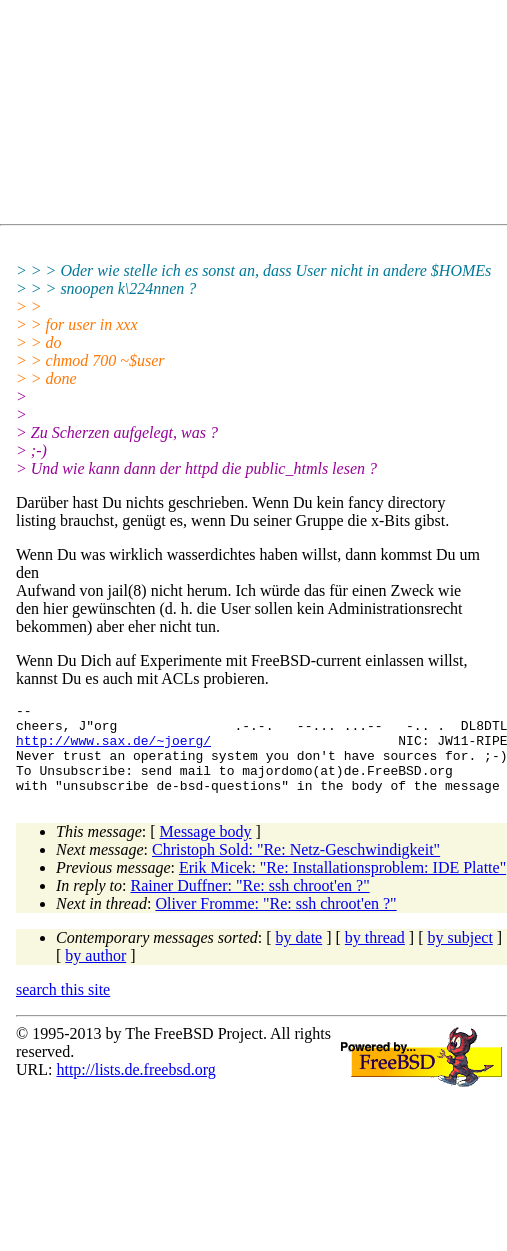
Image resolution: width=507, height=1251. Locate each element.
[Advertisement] (225, 116)
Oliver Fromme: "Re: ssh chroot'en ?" (275, 921)
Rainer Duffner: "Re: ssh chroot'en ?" (250, 903)
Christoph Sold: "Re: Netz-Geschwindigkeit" (296, 867)
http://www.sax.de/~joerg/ (113, 749)
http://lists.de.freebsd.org (135, 1087)
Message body (206, 849)
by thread (375, 955)
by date (299, 955)
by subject (460, 955)
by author (95, 973)
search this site (63, 1007)
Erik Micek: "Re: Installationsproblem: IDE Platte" (342, 885)
